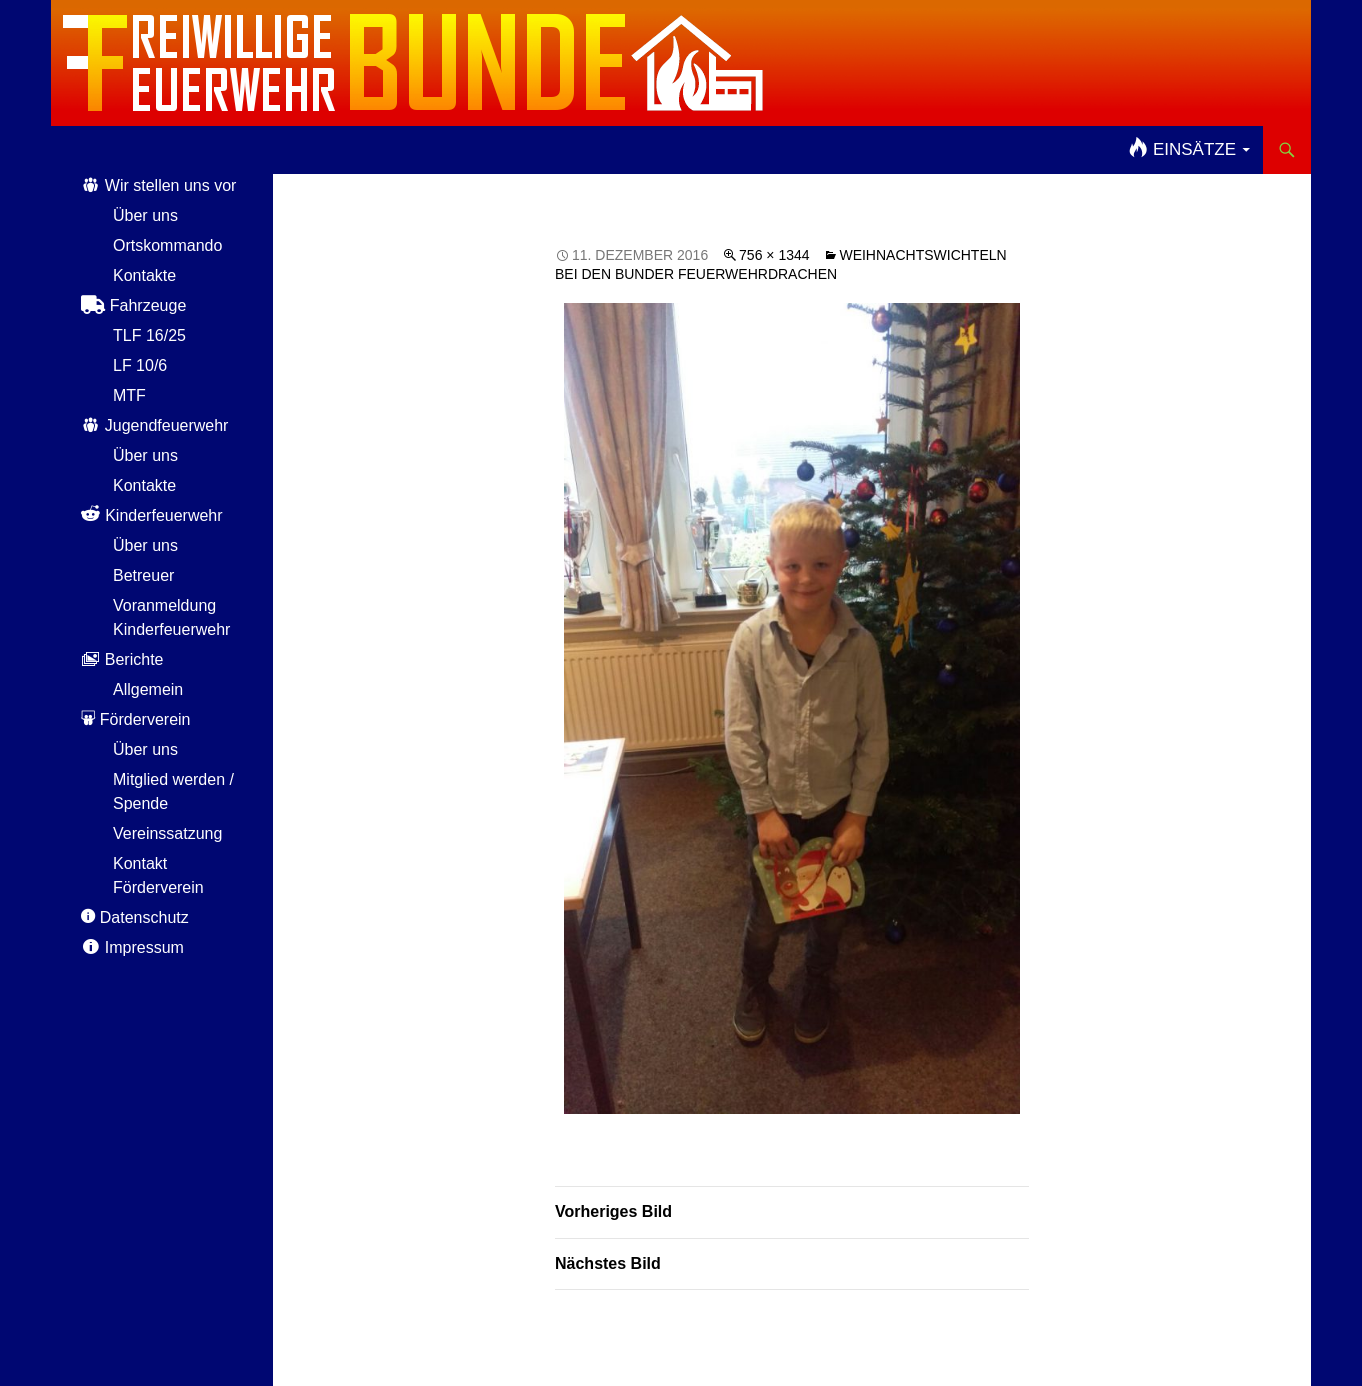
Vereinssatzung (167, 833)
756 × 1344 (774, 255)
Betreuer (143, 575)
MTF (129, 395)
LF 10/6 (140, 365)
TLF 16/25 (149, 335)
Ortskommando (167, 245)
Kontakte (144, 275)
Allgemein (148, 689)
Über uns (145, 215)
